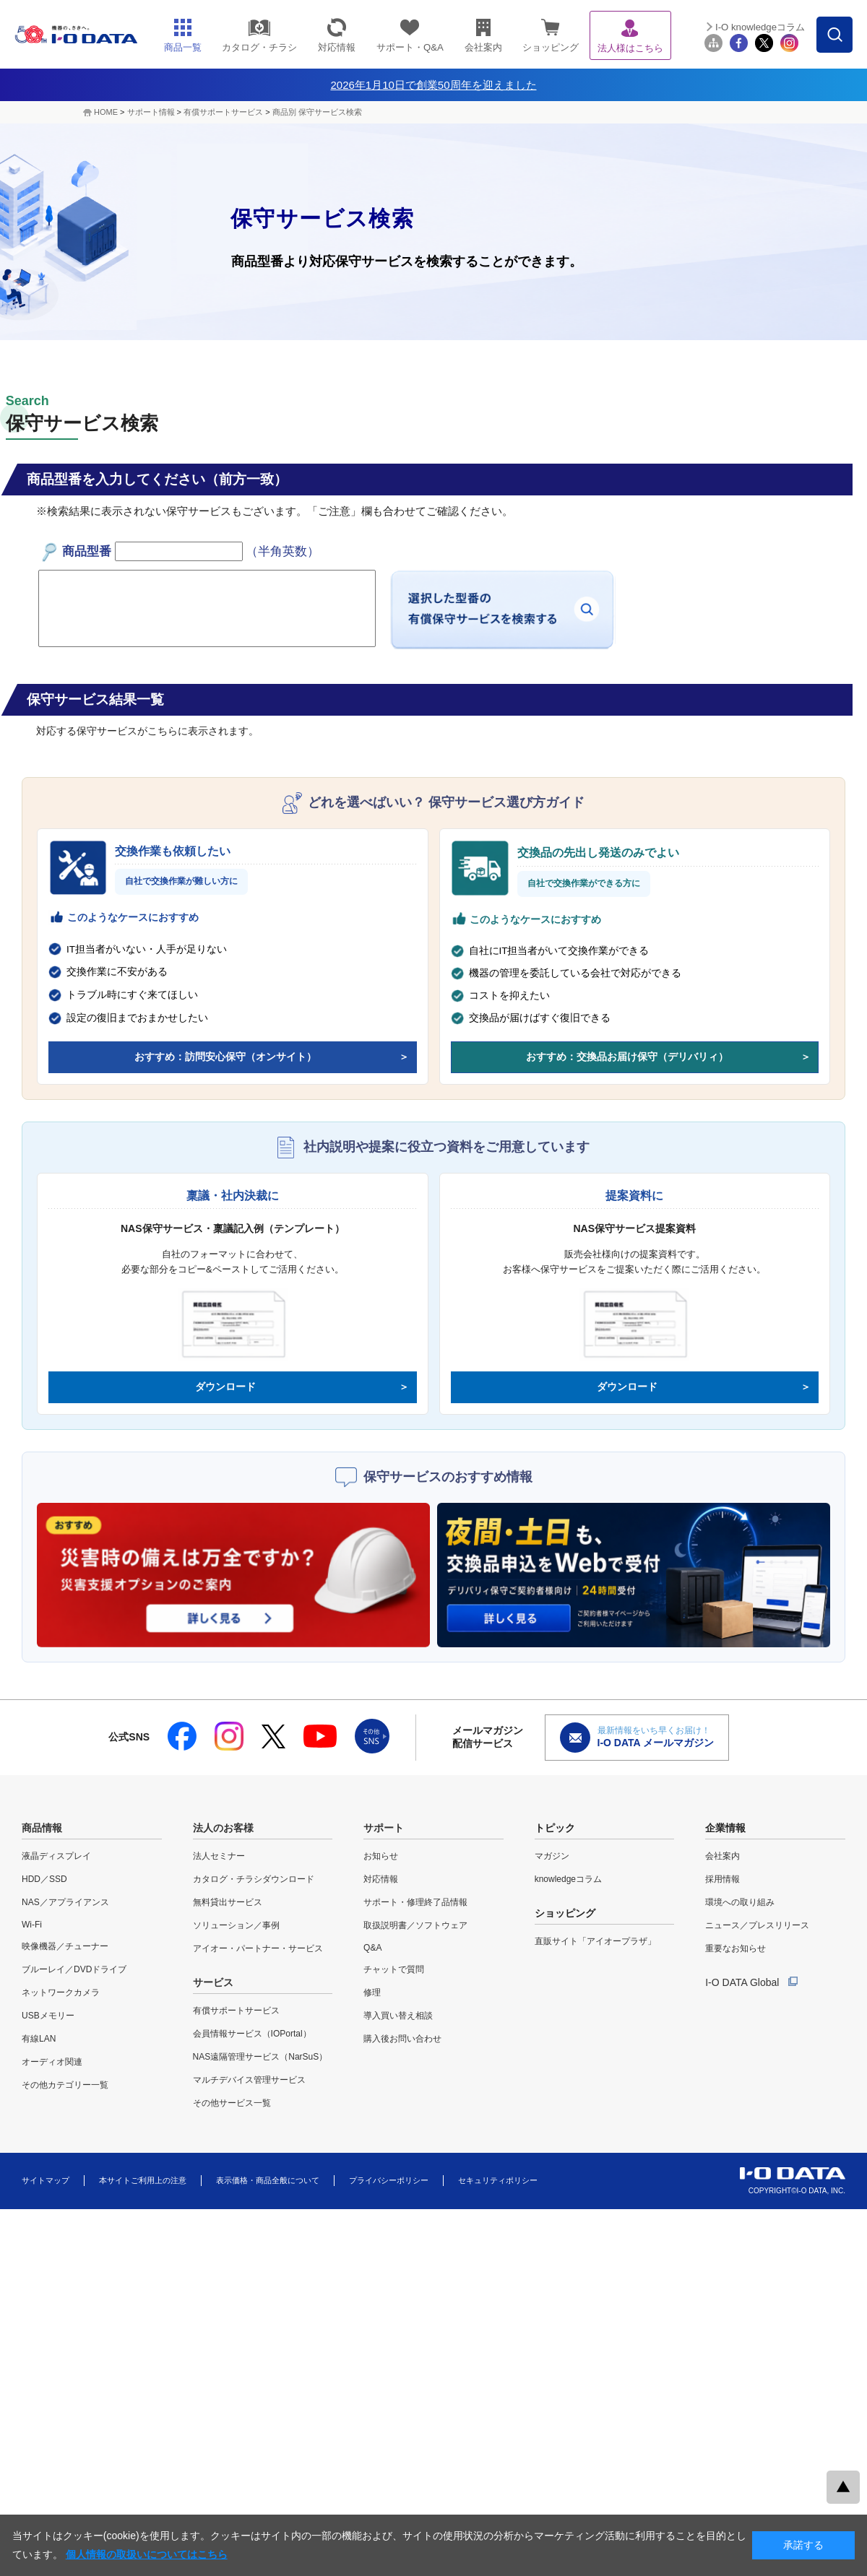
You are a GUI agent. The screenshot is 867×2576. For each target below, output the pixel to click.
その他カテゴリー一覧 (65, 2085)
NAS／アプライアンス (65, 1902)
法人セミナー (219, 1856)
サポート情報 (151, 112)
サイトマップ (45, 2180)
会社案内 (722, 1856)
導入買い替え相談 (398, 2016)
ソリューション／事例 (236, 1925)
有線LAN (39, 2039)
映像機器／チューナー (65, 1946)
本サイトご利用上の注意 (142, 2180)
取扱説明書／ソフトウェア (415, 1925)
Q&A (372, 1948)
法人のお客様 (223, 1828)
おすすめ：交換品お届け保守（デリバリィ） (627, 1056)
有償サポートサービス (223, 112)
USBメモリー (48, 2016)
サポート (383, 1828)
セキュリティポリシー (498, 2180)
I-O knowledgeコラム (760, 27)
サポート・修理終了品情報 (415, 1902)
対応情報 (380, 1879)
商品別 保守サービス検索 (317, 112)
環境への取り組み (740, 1902)
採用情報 (722, 1879)
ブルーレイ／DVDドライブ (74, 1969)
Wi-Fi (32, 1925)
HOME (106, 112)
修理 (372, 1992)
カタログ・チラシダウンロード (253, 1879)
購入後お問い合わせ (402, 2039)
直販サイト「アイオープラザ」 (595, 1941)
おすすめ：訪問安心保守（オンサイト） (225, 1056)
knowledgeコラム (568, 1879)
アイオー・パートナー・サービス (258, 1948)
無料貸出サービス (227, 1902)
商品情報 (42, 1828)
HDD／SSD (44, 1879)
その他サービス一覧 (232, 2103)
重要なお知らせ (735, 1948)
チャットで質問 (393, 1969)
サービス (213, 1982)
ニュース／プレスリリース (757, 1925)
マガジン (552, 1856)
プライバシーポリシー (388, 2180)
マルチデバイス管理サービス (249, 2080)
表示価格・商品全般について (267, 2180)
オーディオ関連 (52, 2062)
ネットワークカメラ (61, 1992)
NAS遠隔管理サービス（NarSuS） (260, 2057)
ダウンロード (225, 1386)
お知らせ (380, 1856)
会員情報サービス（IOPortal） (252, 2034)
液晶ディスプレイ (56, 1856)
